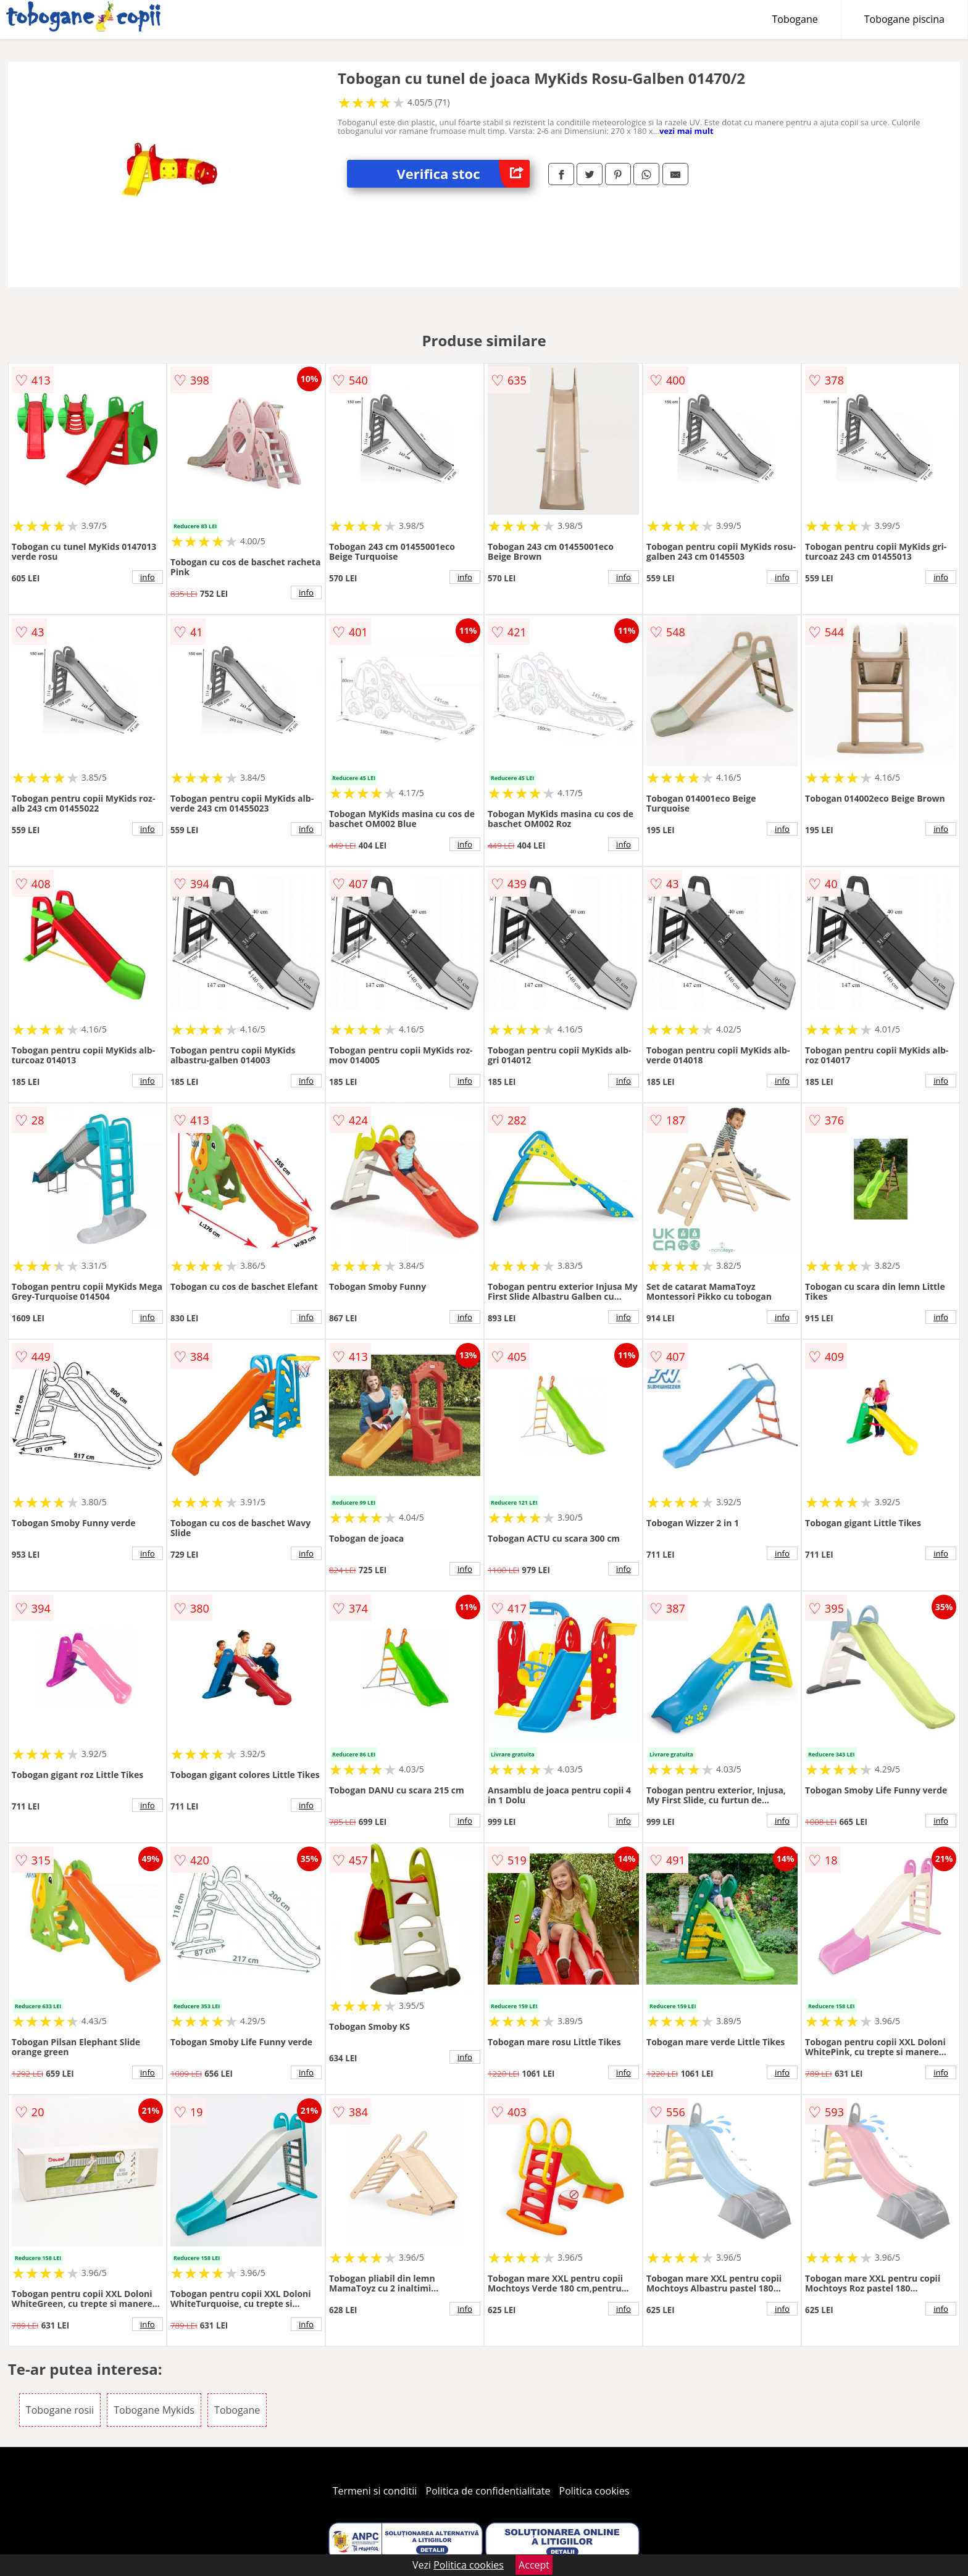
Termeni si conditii (375, 2491)
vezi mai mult (686, 130)
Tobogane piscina (904, 19)
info (147, 577)
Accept (534, 2565)
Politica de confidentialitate (488, 2491)
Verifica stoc (463, 174)
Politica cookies (594, 2491)
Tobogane (795, 19)
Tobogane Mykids (154, 2410)
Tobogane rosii (60, 2410)
